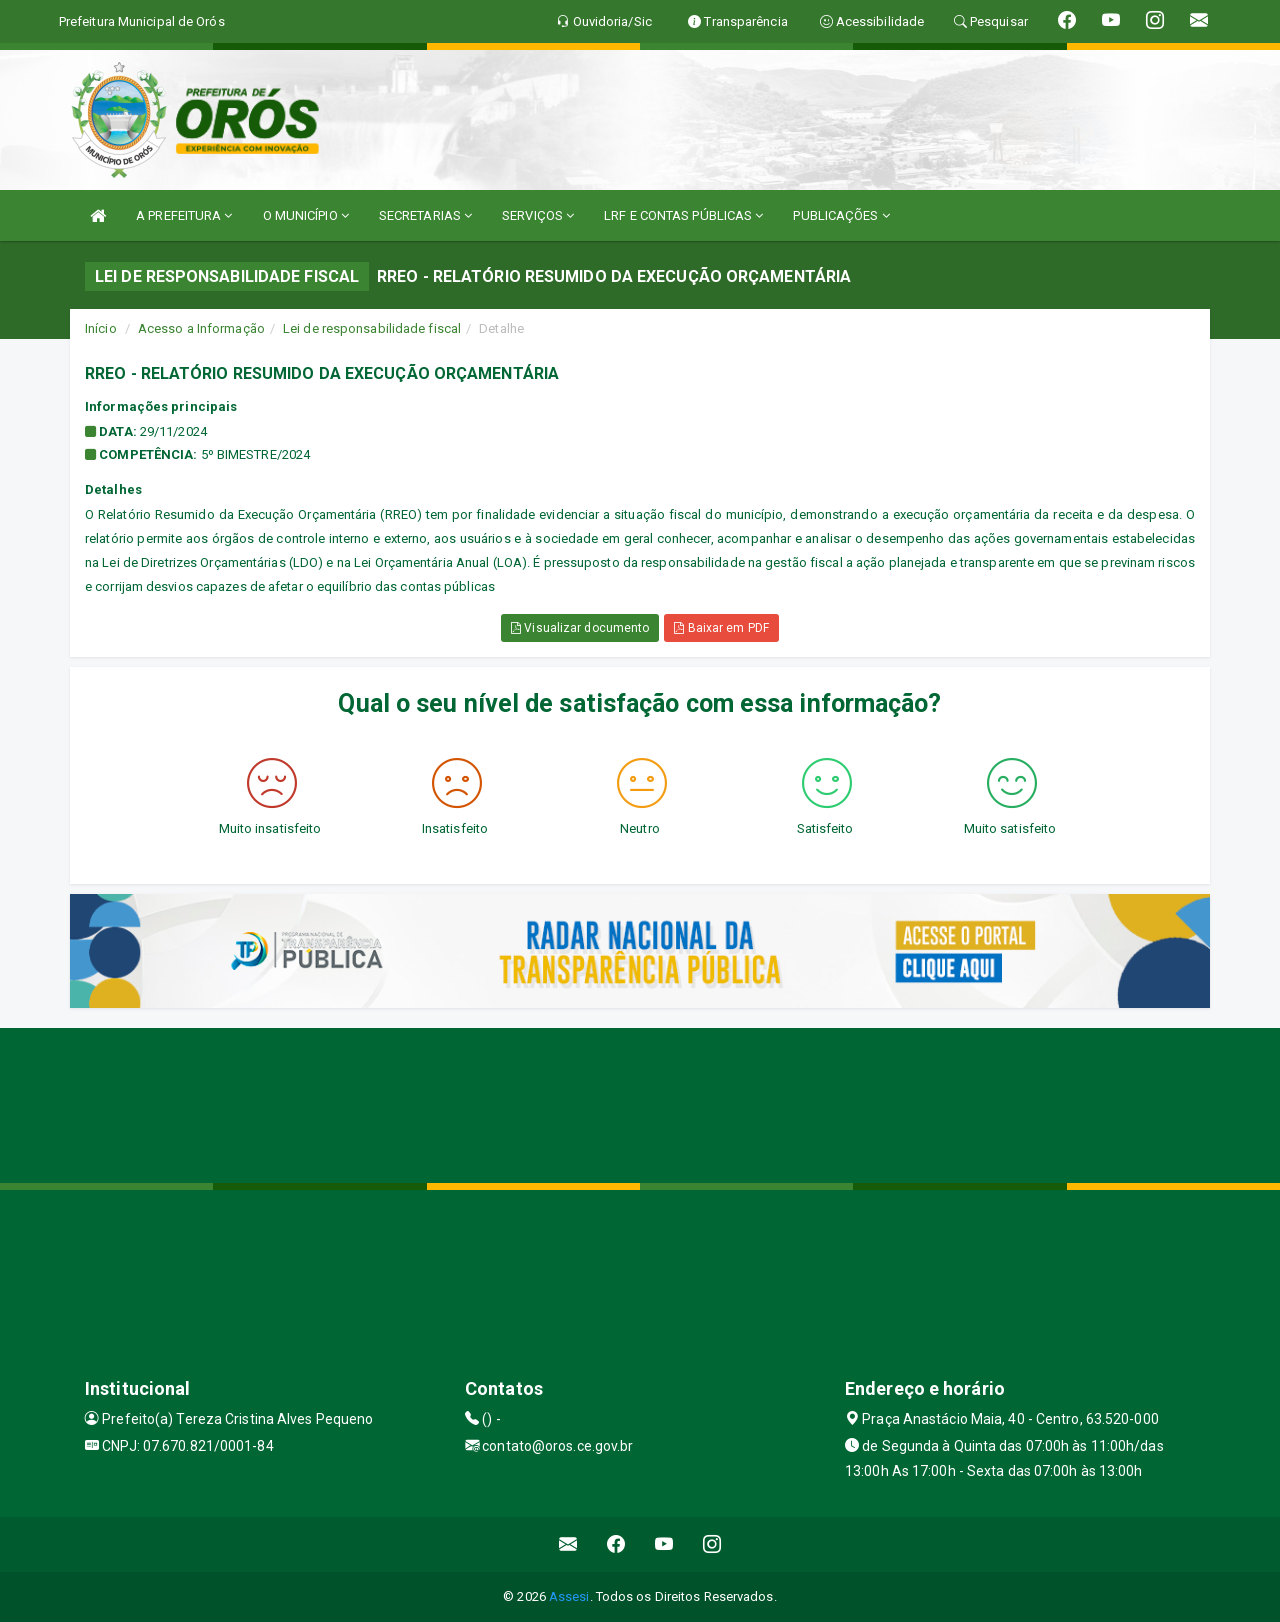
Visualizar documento (580, 628)
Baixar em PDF (721, 628)
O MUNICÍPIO (306, 215)
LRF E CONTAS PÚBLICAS (683, 215)
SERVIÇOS (538, 215)
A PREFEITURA (184, 215)
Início (101, 328)
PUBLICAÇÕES (841, 215)
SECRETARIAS (425, 215)
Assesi (569, 1596)
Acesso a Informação (201, 328)
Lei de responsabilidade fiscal (372, 328)
